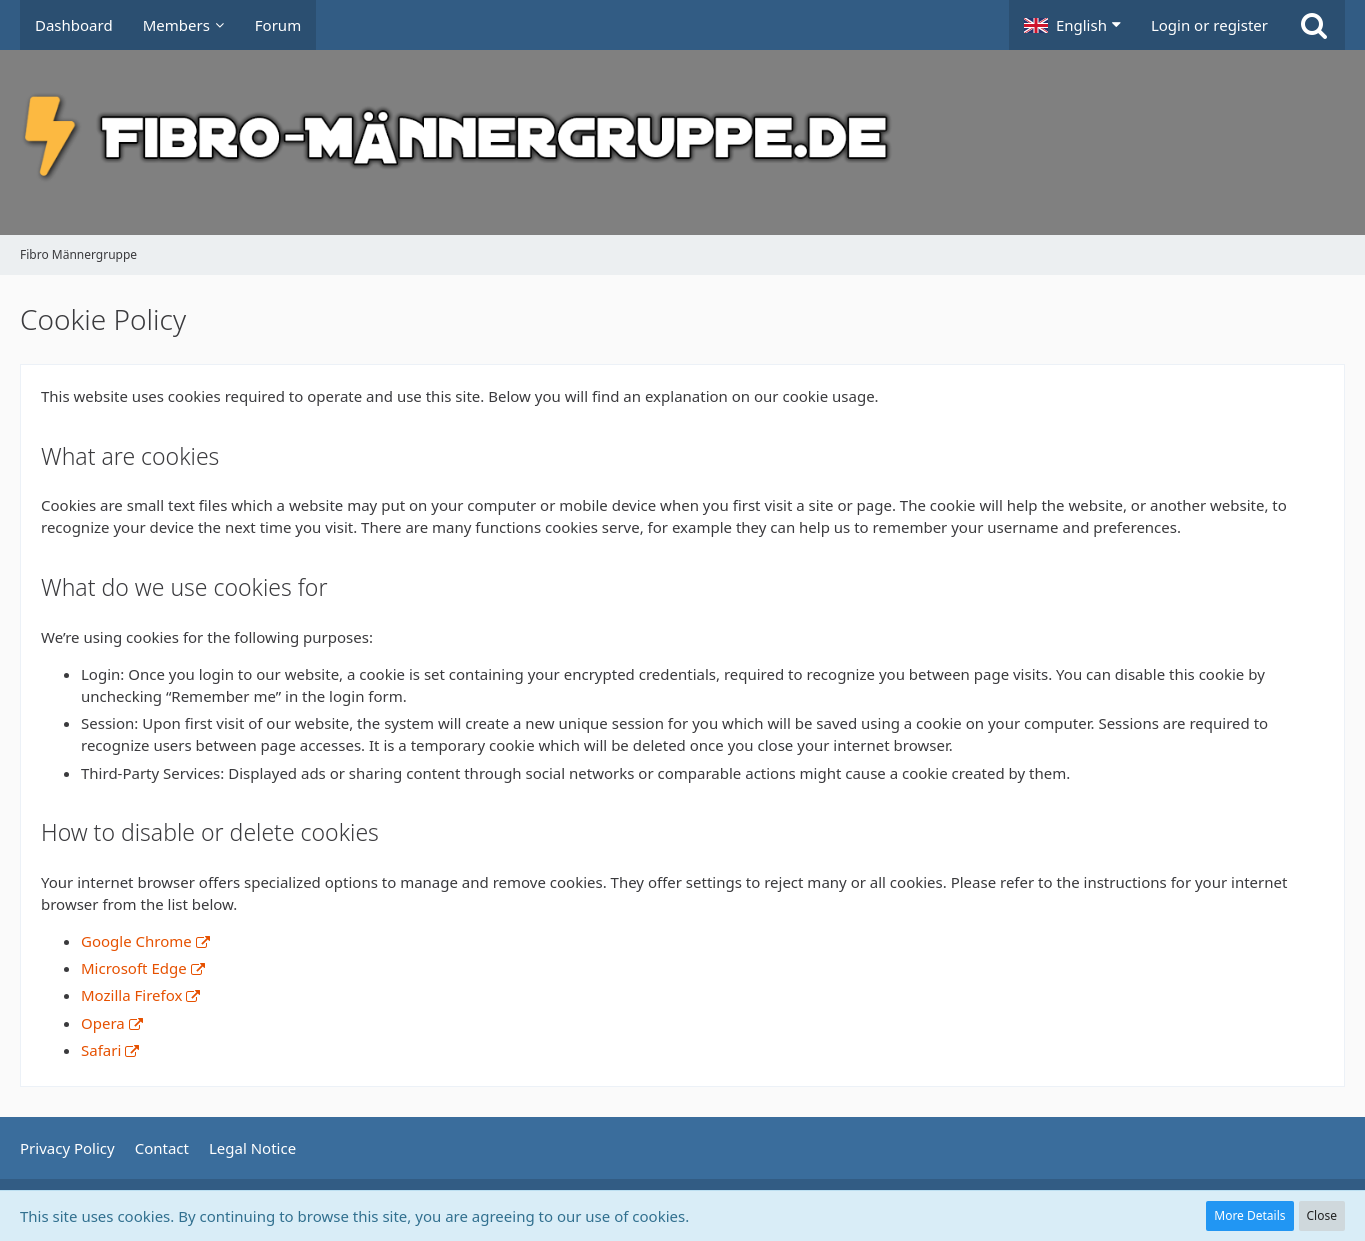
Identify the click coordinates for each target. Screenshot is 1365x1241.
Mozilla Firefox (131, 995)
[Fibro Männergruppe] (682, 142)
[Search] (1314, 25)
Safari (101, 1050)
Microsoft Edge (134, 968)
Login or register (1209, 25)
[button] (1072, 25)
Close (1322, 1215)
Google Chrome (136, 941)
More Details (1249, 1215)
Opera (103, 1023)
